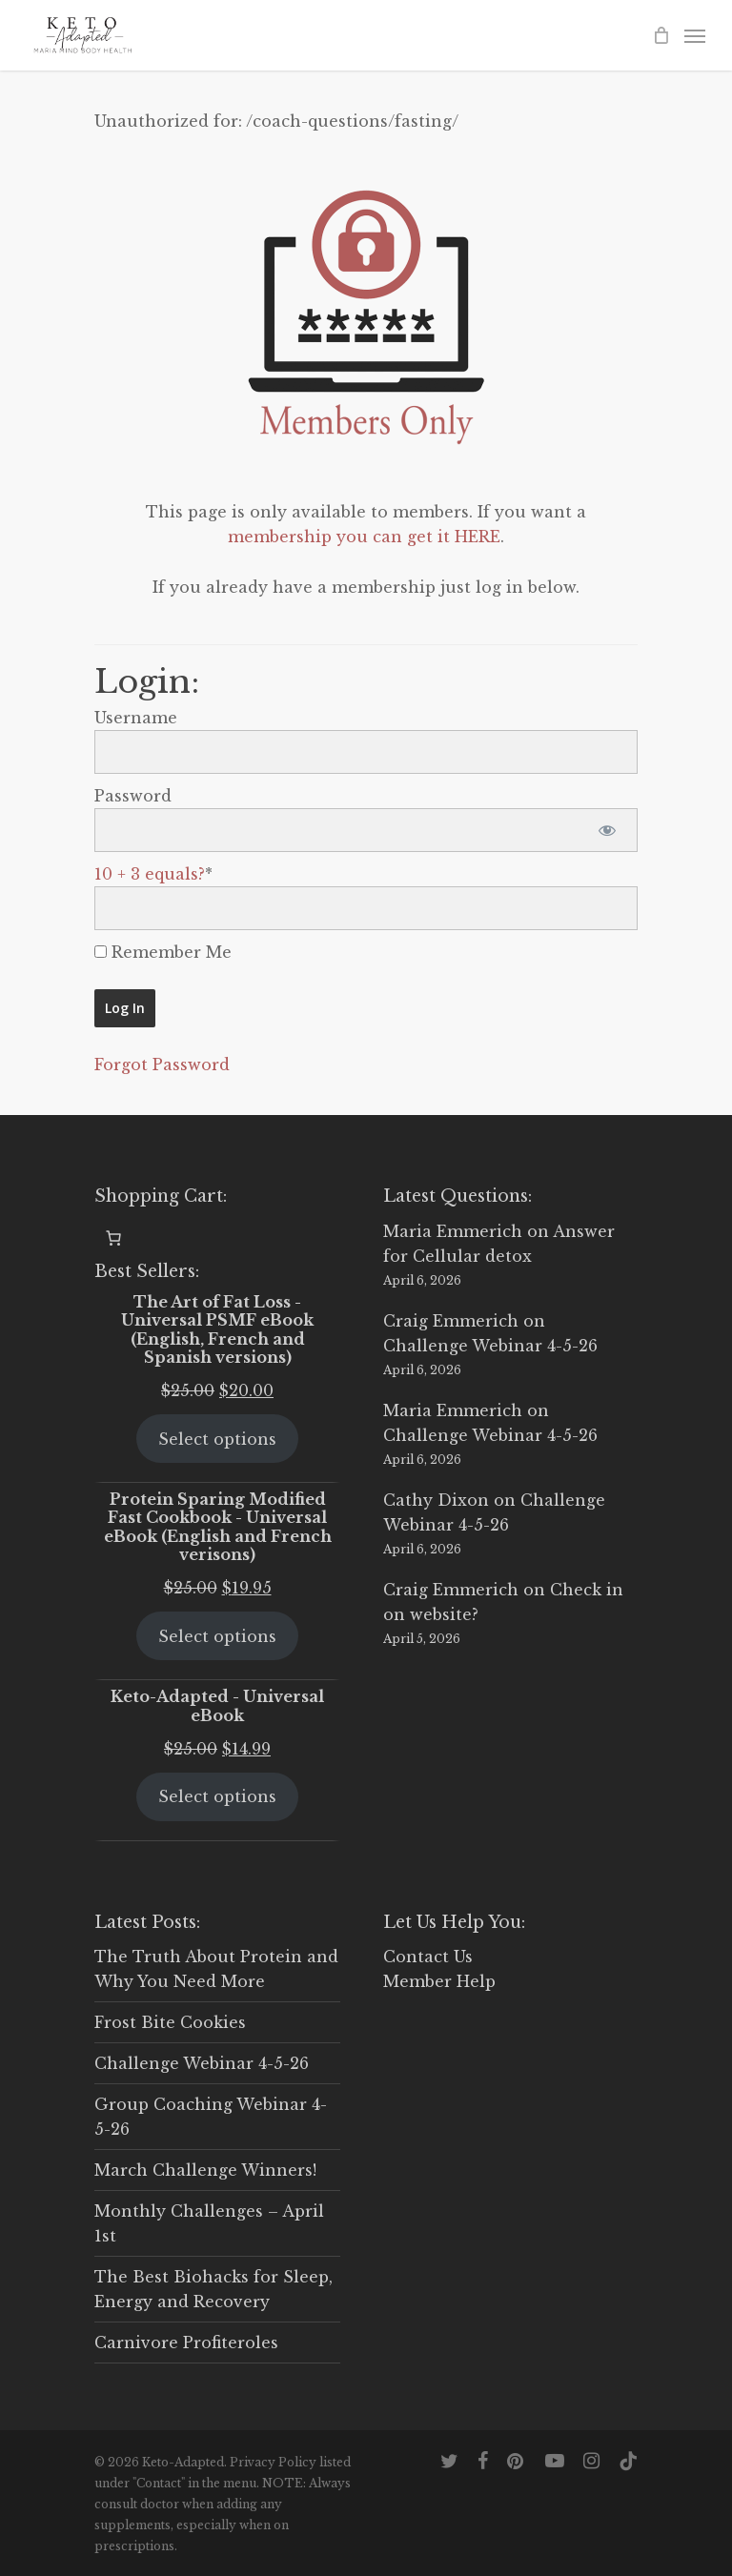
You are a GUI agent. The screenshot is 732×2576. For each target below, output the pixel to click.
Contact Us (428, 1956)
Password (133, 795)
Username (135, 717)
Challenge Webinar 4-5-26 (490, 1345)
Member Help (439, 1981)
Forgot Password (162, 1064)
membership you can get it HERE (364, 536)
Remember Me (163, 952)
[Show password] (607, 830)
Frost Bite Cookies (170, 2022)
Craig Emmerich (450, 1320)
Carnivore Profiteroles (186, 2342)
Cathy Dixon (436, 1500)
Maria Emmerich (452, 1231)
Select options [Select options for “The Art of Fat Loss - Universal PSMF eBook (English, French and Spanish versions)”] (217, 1439)
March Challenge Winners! (205, 2170)
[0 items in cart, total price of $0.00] (113, 1238)
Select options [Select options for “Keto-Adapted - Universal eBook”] (217, 1796)
